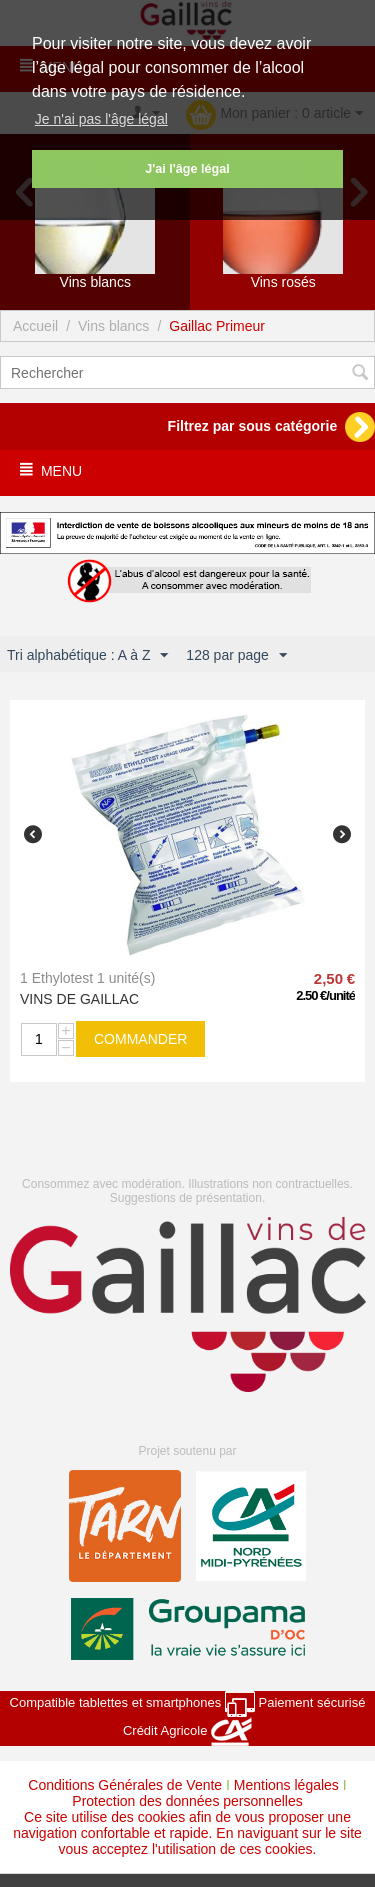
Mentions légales (286, 1785)
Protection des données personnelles (187, 1801)
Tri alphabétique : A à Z (87, 656)
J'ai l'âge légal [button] (187, 169)
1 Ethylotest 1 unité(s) (87, 978)
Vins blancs (113, 326)
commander (140, 1039)
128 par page (236, 656)
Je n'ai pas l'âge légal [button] (101, 119)
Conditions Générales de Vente (125, 1785)
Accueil (35, 326)
